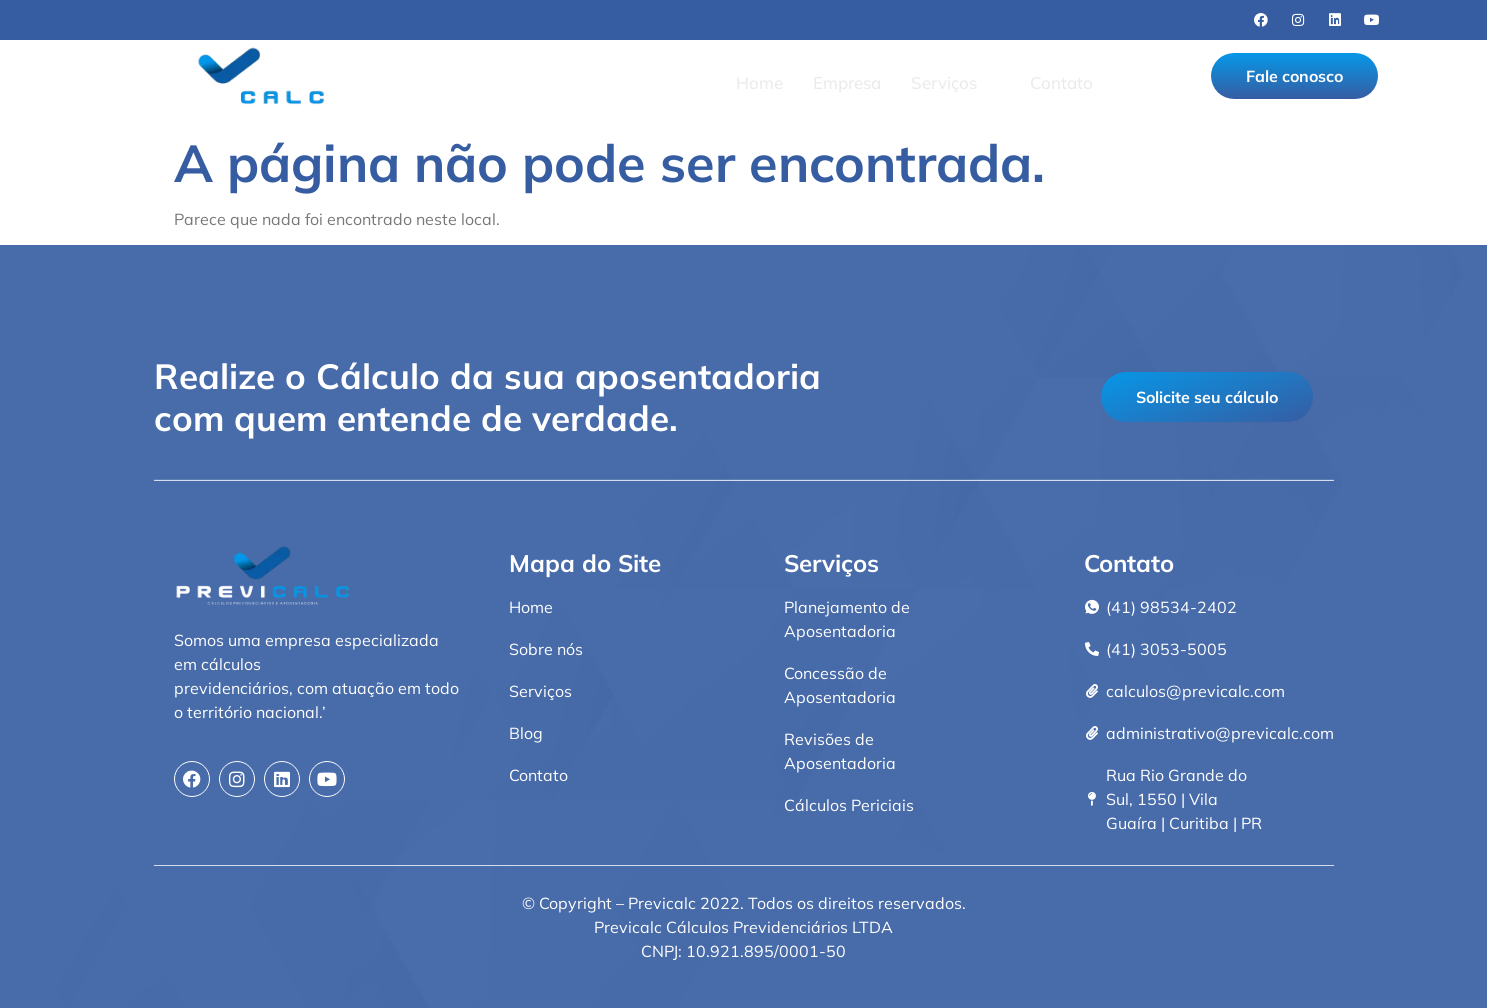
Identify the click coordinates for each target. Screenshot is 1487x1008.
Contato (1061, 82)
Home (759, 82)
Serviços (952, 82)
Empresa (847, 82)
